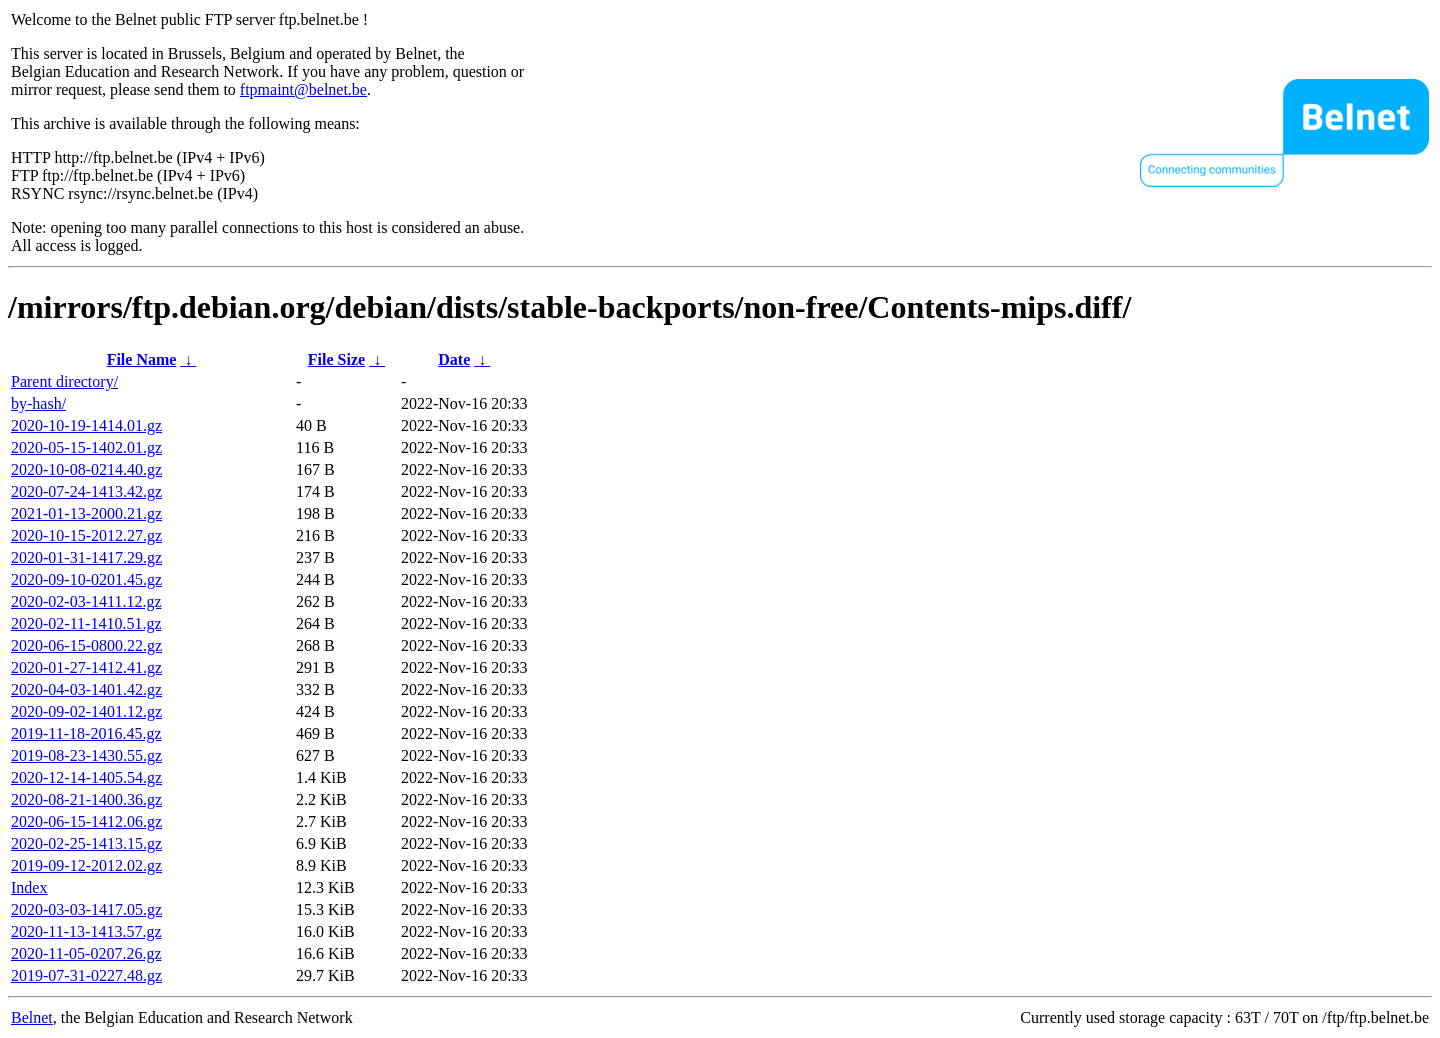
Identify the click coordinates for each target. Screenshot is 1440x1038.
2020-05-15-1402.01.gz (86, 447)
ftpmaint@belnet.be (303, 89)
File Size (336, 359)
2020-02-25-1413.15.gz (86, 843)
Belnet (32, 1017)
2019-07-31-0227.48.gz (86, 975)
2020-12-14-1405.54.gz (86, 777)
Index (29, 887)
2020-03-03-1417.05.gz (86, 909)
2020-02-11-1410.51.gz (86, 623)
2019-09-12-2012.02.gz (86, 865)
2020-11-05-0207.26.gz (86, 953)
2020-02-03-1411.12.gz (86, 601)
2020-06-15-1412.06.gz (86, 821)
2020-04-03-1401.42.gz (86, 689)
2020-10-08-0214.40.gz (86, 469)
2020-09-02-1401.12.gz (86, 711)
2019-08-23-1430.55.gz (86, 755)
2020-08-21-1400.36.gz (86, 799)
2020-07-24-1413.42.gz (86, 491)
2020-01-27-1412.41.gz (86, 667)
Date (454, 359)
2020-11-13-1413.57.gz (86, 931)
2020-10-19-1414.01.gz (86, 425)
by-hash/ (38, 403)
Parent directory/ (64, 381)
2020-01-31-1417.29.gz (86, 557)
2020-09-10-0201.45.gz (86, 579)
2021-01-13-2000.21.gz (86, 513)
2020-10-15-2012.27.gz (86, 535)
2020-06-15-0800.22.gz (86, 645)
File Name (142, 359)
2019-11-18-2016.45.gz (86, 733)
